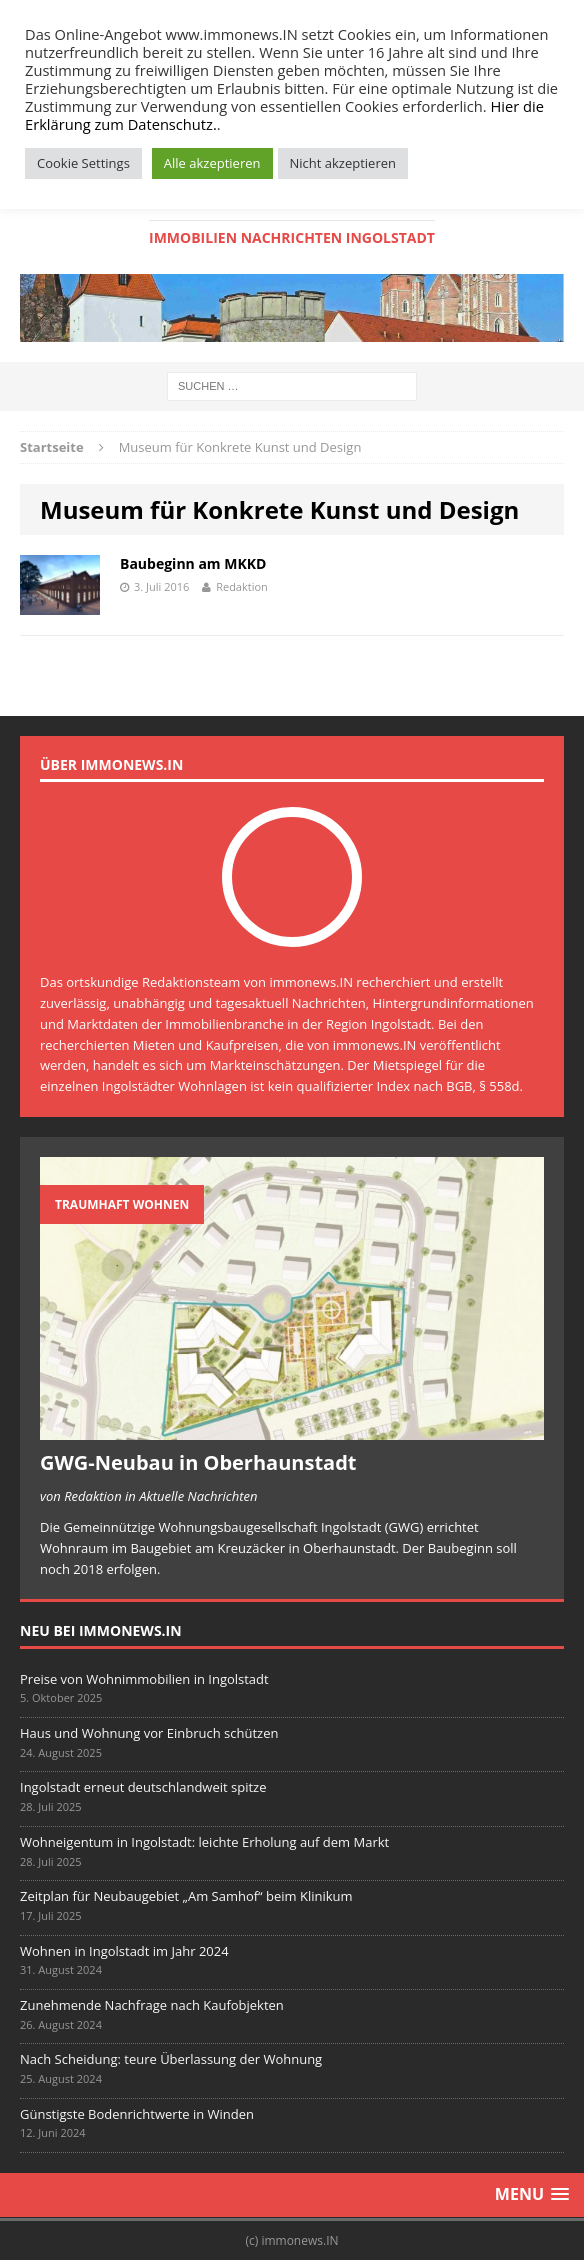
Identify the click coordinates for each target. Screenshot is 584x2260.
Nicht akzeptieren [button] (343, 163)
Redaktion (242, 586)
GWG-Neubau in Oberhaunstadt (198, 1462)
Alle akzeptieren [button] (212, 163)
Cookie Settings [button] (83, 163)
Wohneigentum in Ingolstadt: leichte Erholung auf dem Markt (204, 1842)
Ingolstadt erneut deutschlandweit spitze (143, 1787)
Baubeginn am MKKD (193, 563)
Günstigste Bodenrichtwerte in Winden (137, 2114)
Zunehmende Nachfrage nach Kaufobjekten (152, 2005)
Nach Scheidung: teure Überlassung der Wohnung (171, 2059)
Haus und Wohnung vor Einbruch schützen (149, 1733)
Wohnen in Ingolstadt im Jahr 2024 (124, 1951)
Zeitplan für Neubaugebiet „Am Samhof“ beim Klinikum (186, 1896)
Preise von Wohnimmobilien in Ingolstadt (144, 1679)
